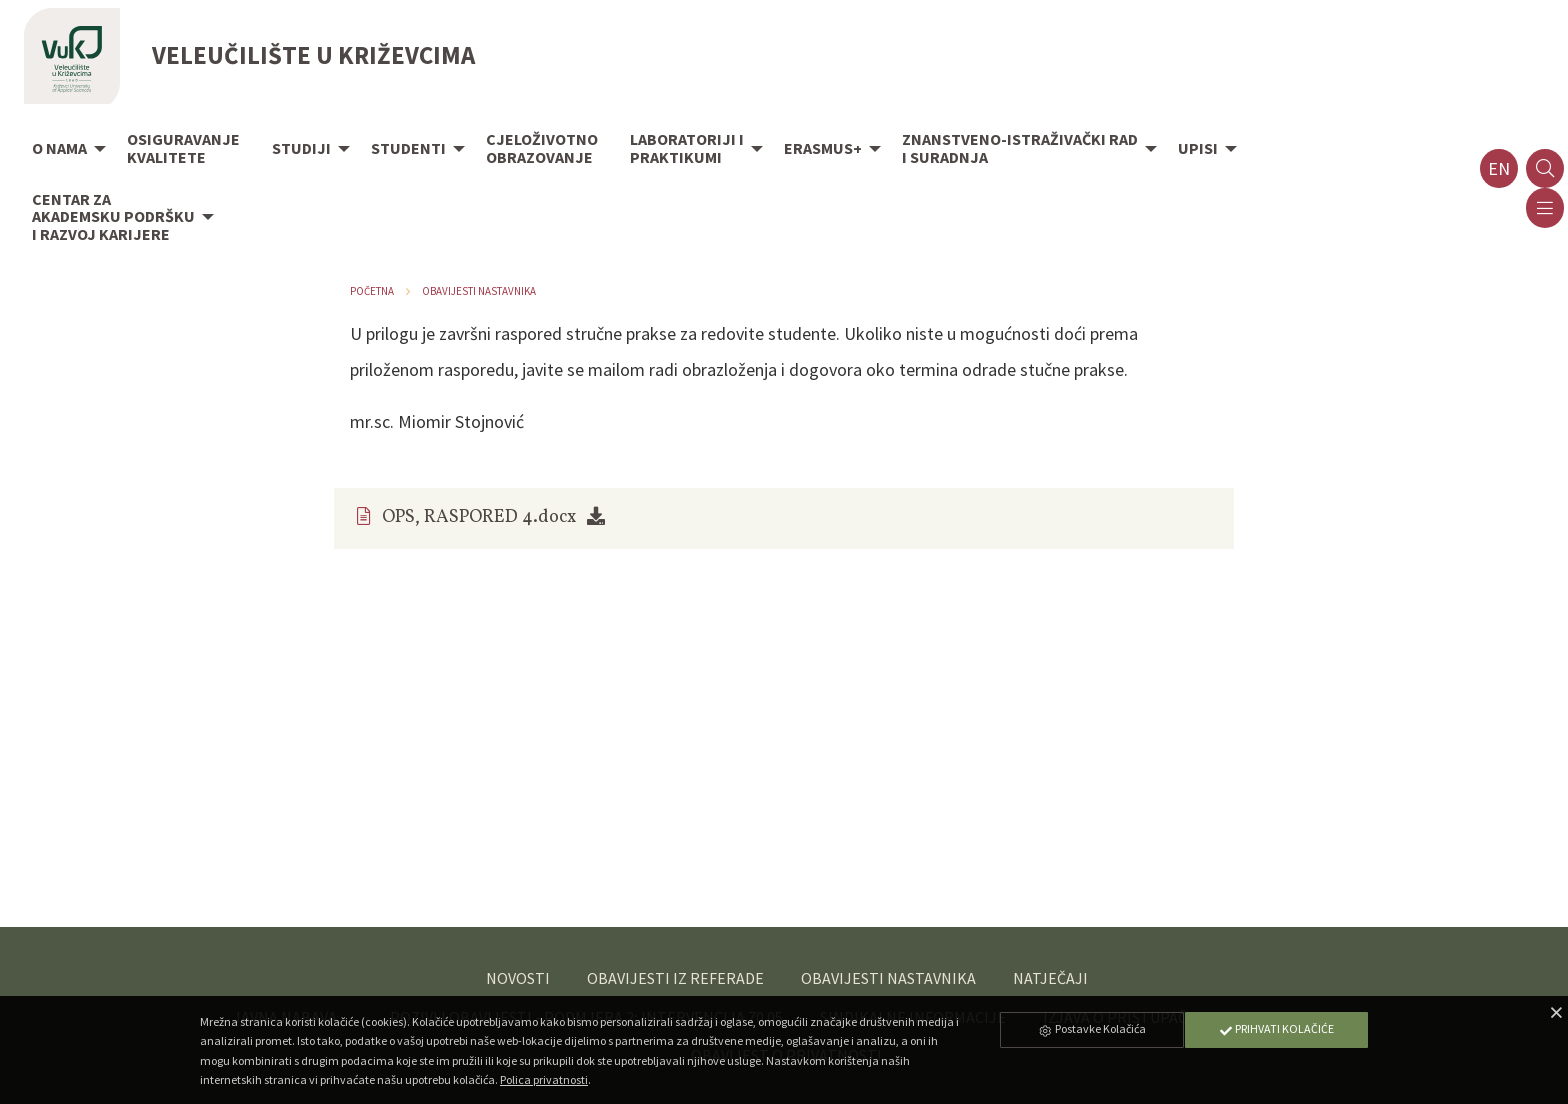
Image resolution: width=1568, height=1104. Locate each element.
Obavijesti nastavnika (479, 291)
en (1499, 168)
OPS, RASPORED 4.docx (479, 517)
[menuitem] (63, 150)
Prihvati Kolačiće (1276, 1028)
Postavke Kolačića (1092, 1028)
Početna (372, 291)
